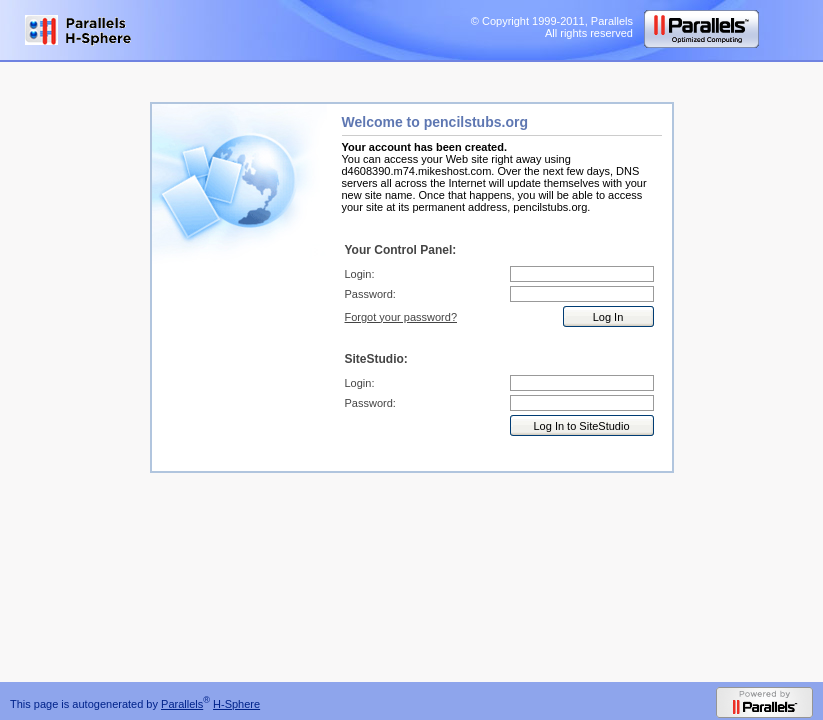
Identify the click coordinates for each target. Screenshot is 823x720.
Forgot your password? (401, 317)
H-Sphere (236, 704)
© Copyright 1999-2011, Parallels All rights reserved (552, 27)
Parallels (182, 704)
